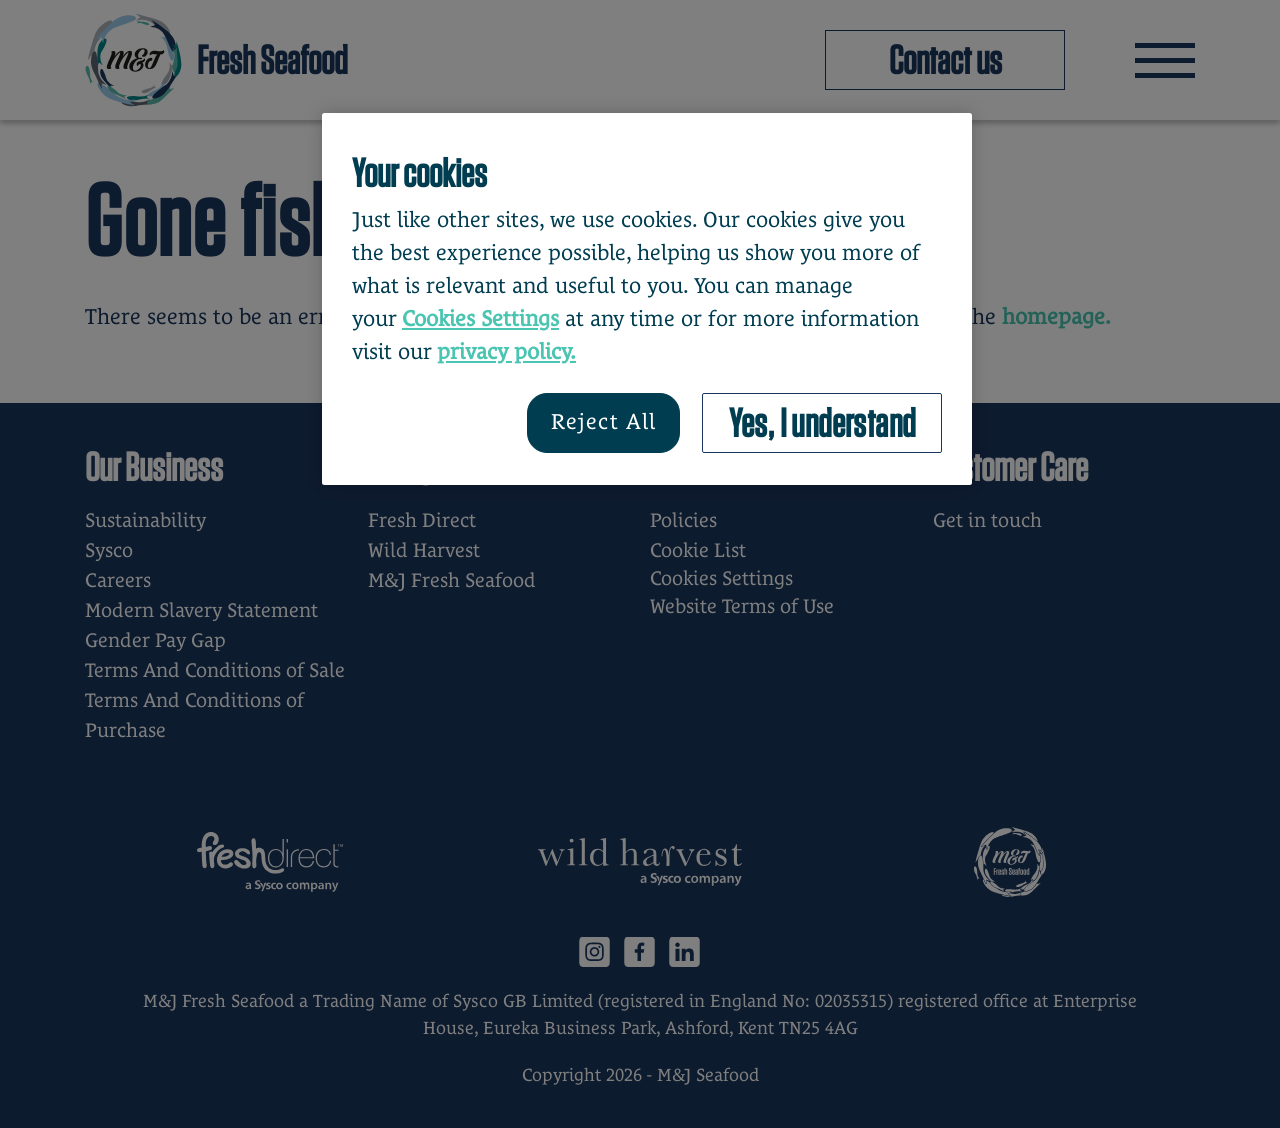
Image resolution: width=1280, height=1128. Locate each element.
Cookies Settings (480, 318)
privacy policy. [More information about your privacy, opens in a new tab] (506, 351)
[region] (647, 299)
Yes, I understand (822, 422)
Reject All (603, 421)
